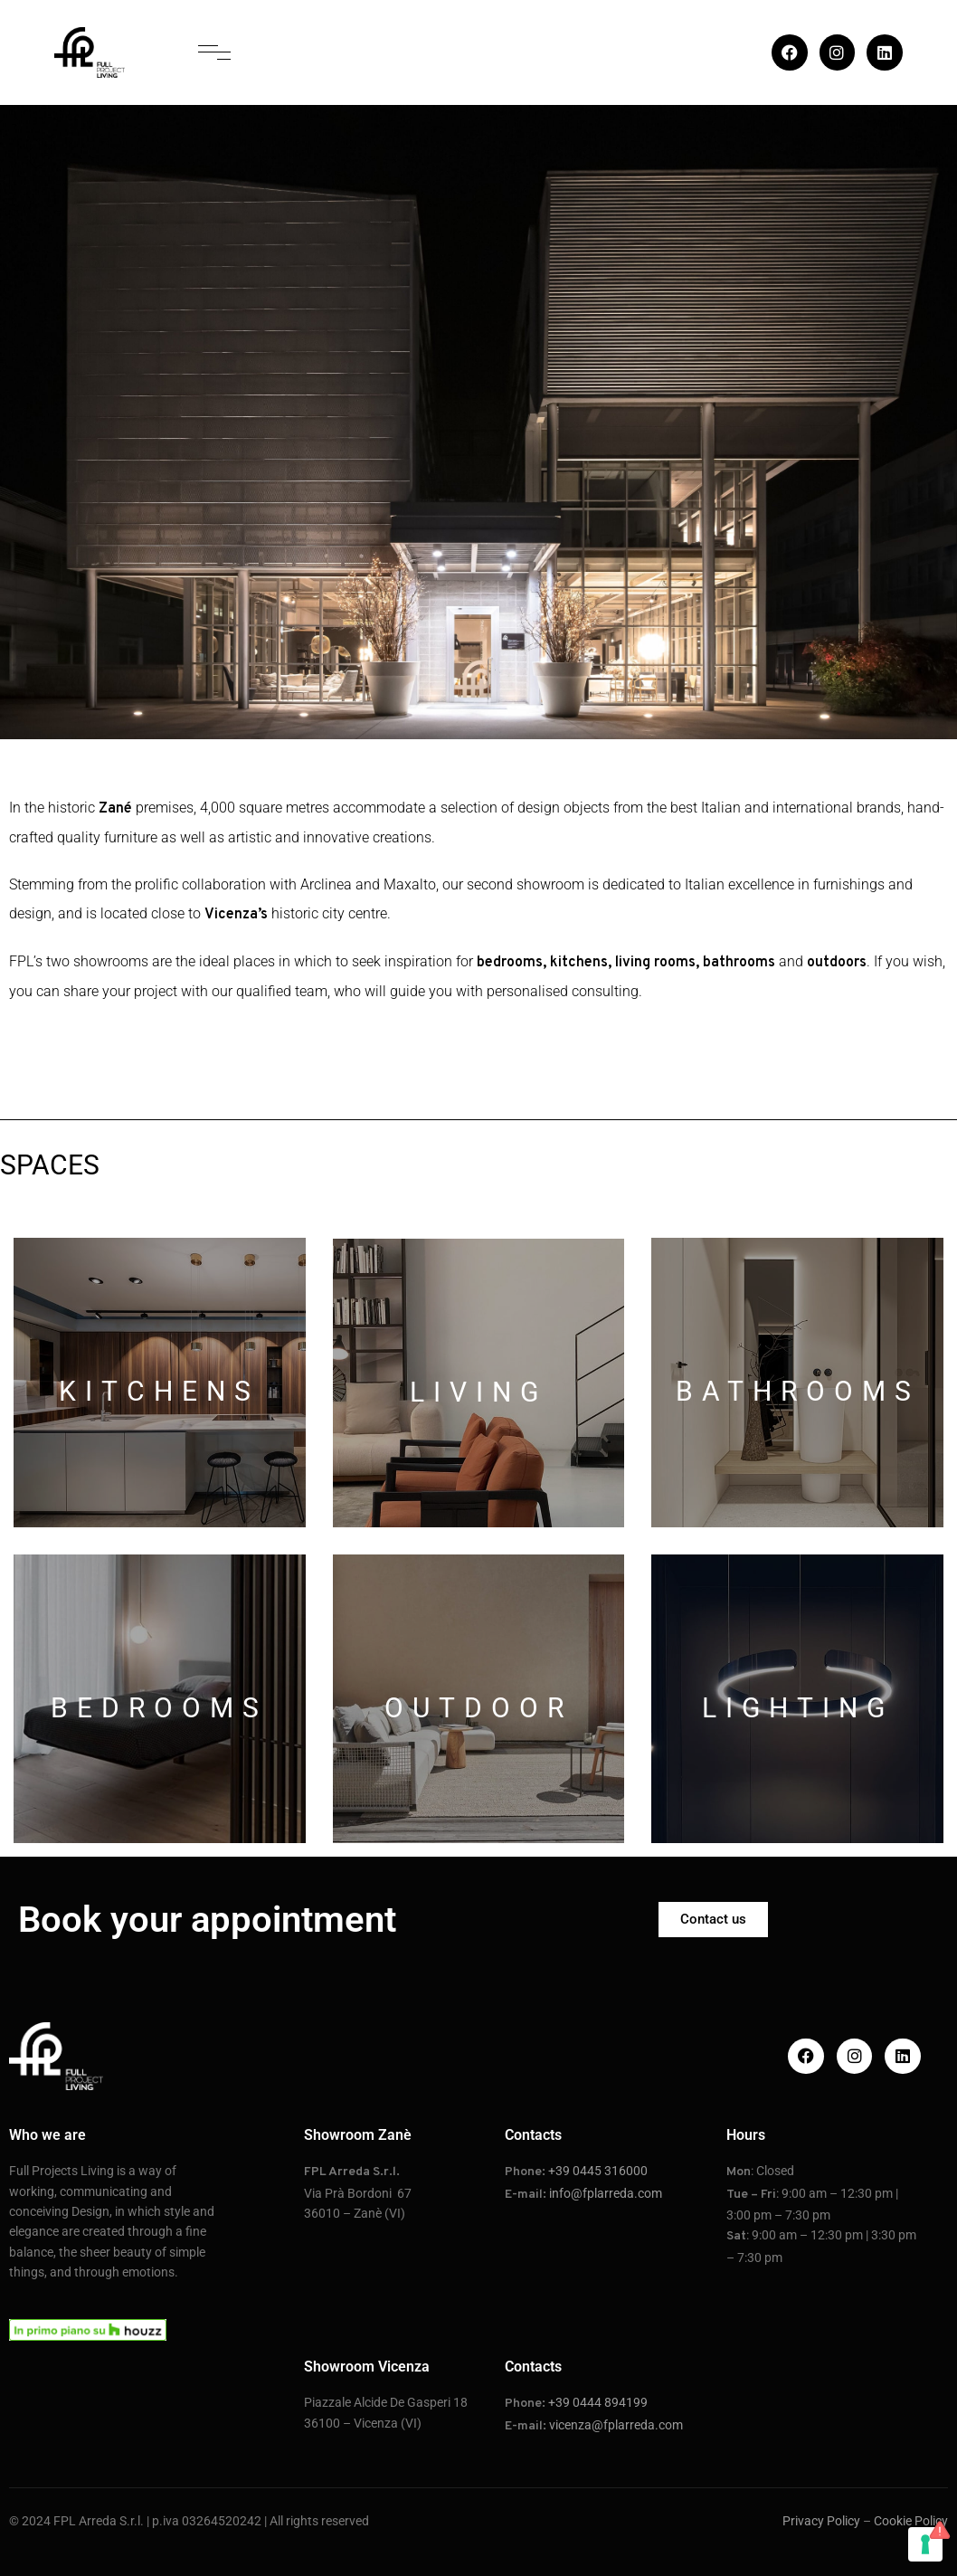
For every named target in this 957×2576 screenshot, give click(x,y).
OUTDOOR (478, 1708)
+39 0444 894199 (598, 2402)
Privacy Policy (821, 2521)
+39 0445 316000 (598, 2170)
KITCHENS (159, 1391)
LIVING (478, 1392)
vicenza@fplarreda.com (616, 2425)
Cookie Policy (911, 2521)
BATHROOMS (798, 1391)
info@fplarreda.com (605, 2193)
